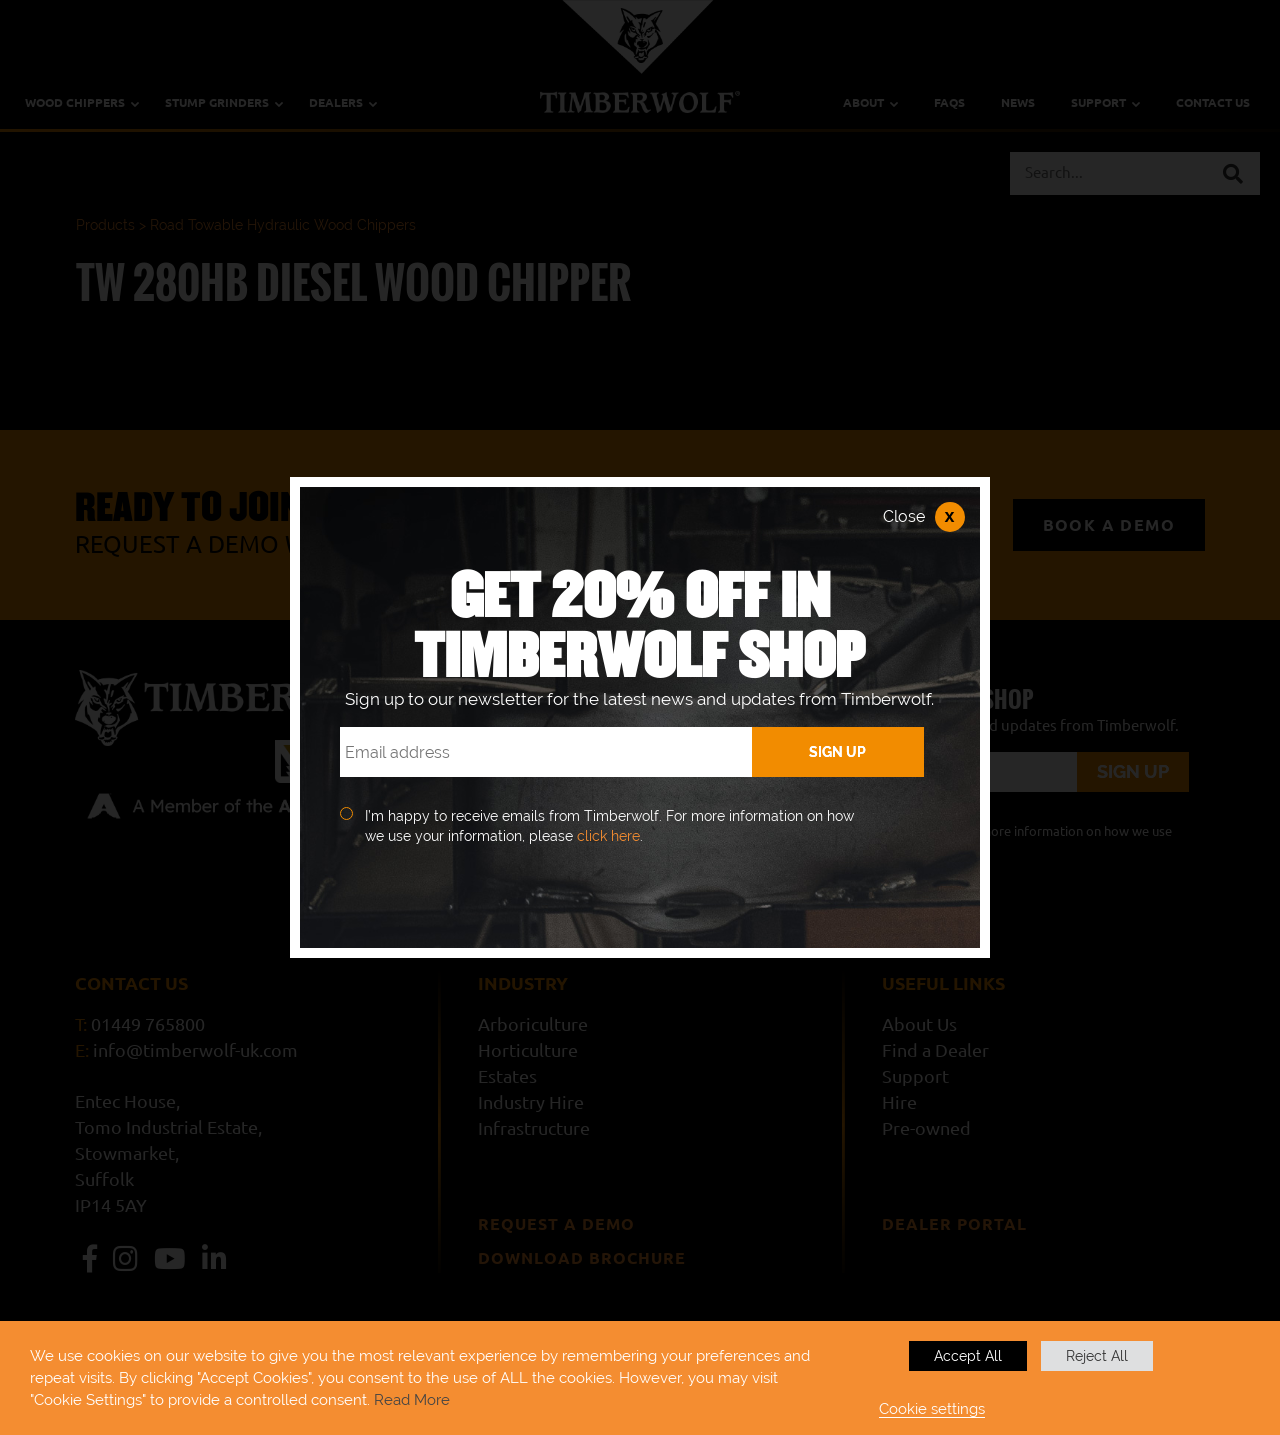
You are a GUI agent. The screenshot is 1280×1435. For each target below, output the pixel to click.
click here (608, 836)
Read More (412, 1399)
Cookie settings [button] (932, 1408)
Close (924, 517)
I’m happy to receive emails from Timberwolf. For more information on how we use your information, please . (609, 826)
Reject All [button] (1097, 1356)
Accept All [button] (968, 1356)
